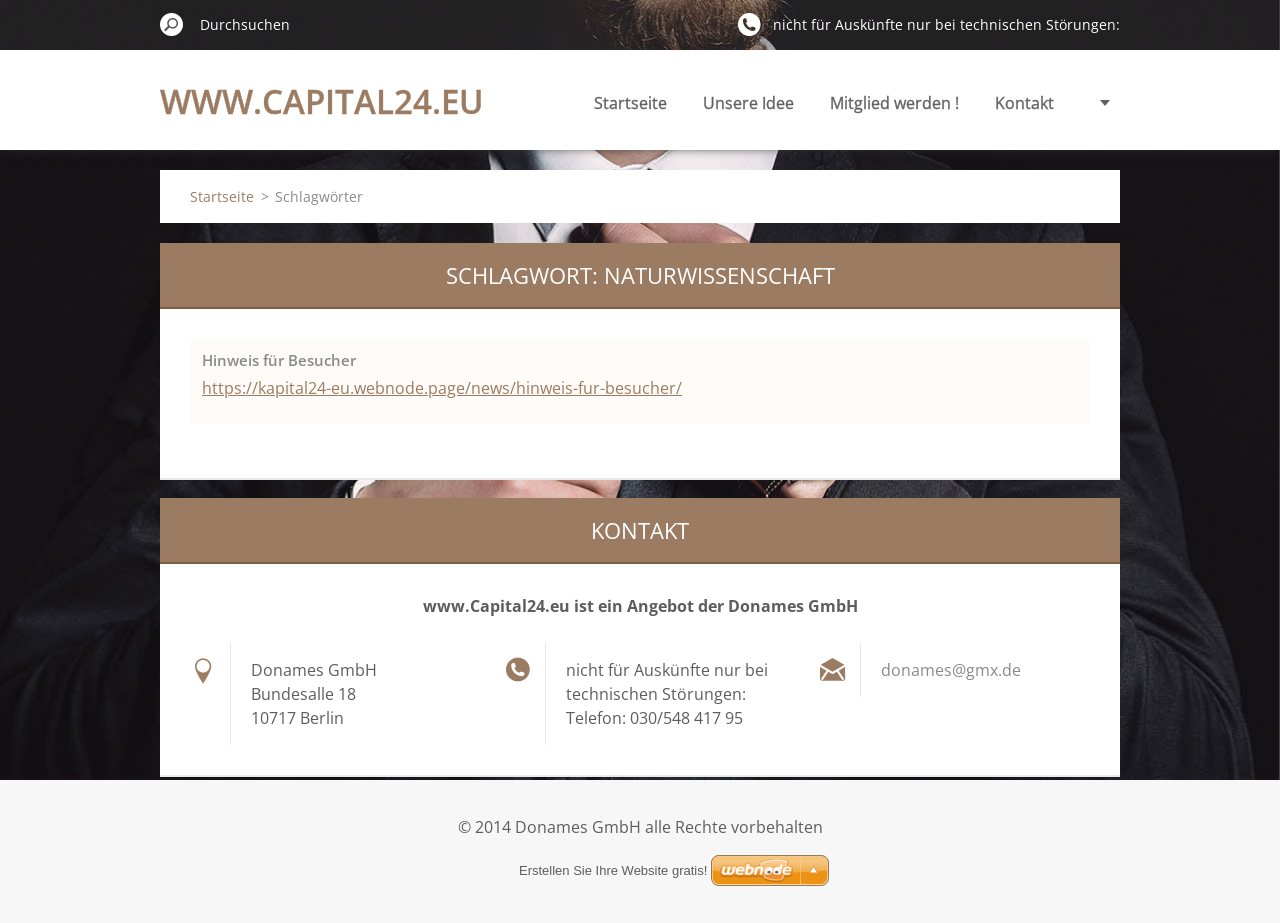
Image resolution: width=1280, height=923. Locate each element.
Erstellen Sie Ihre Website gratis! (613, 870)
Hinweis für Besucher (279, 360)
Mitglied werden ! (894, 103)
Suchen (172, 24)
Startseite (630, 103)
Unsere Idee (748, 103)
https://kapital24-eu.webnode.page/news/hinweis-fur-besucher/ (442, 388)
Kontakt (1024, 103)
